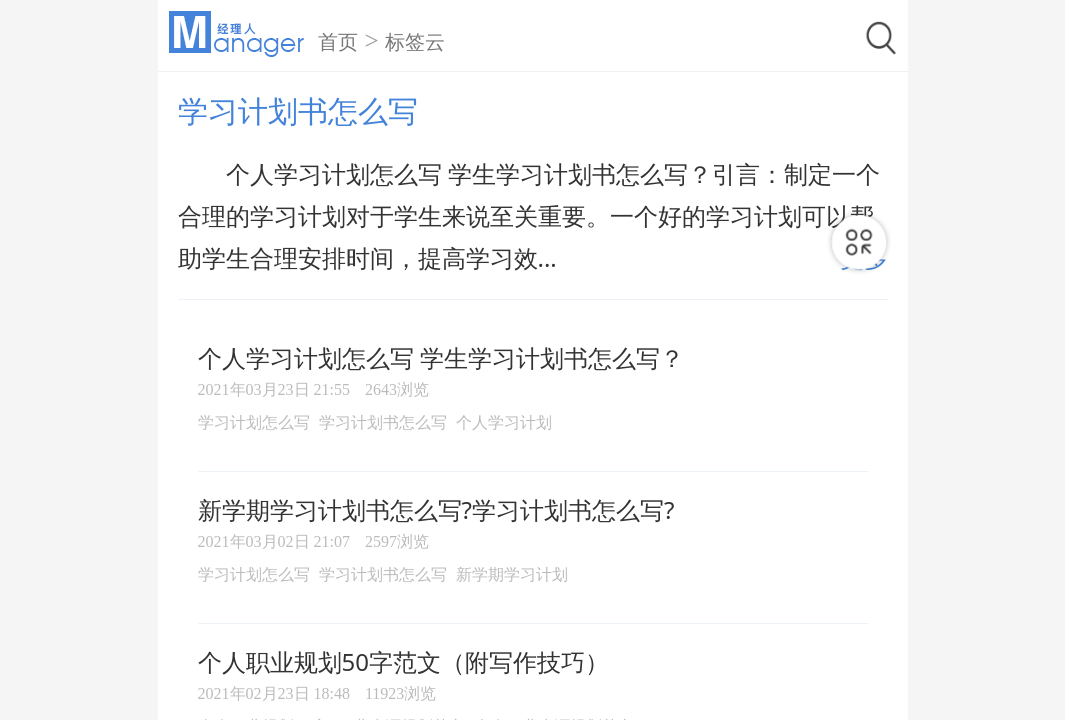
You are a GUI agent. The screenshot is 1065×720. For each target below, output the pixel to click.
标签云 (415, 42)
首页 (338, 42)
